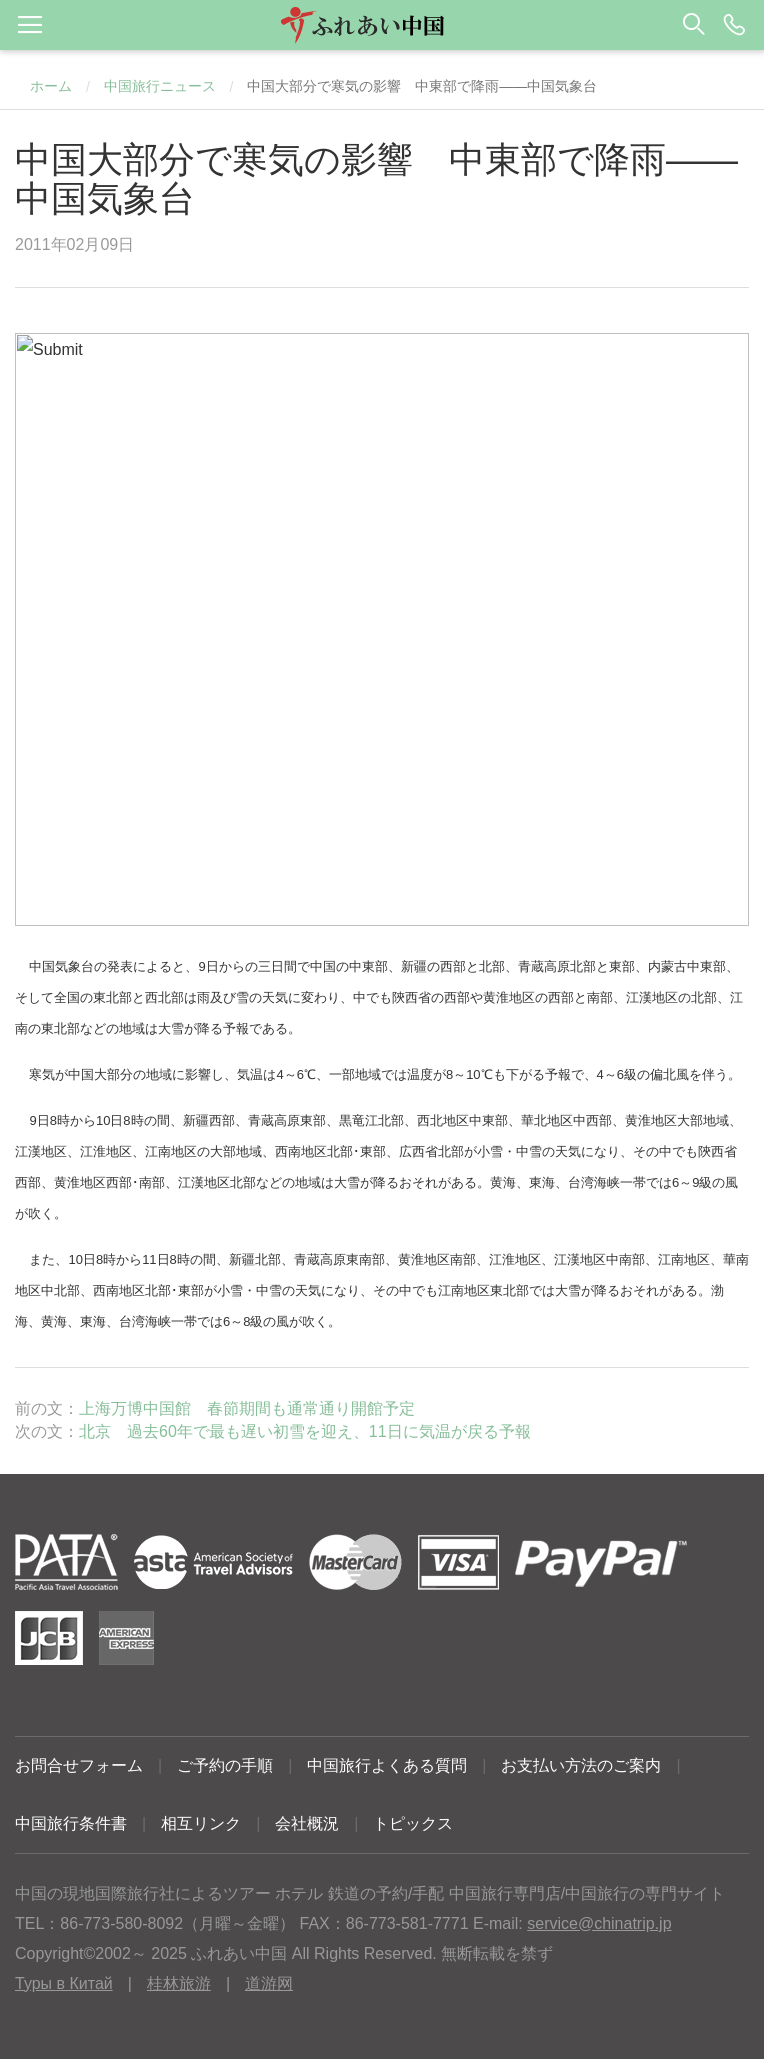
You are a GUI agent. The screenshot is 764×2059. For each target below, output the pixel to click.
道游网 (269, 1983)
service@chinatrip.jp (599, 1923)
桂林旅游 (179, 1983)
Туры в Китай (64, 1983)
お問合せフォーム (79, 1765)
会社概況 (307, 1823)
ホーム (51, 86)
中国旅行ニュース (160, 86)
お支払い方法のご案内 (581, 1765)
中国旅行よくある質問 (387, 1765)
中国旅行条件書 (71, 1823)
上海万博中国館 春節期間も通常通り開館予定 (247, 1408)
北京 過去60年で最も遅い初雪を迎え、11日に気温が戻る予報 (305, 1431)
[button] (382, 25)
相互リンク (201, 1823)
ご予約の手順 (225, 1765)
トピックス (413, 1823)
